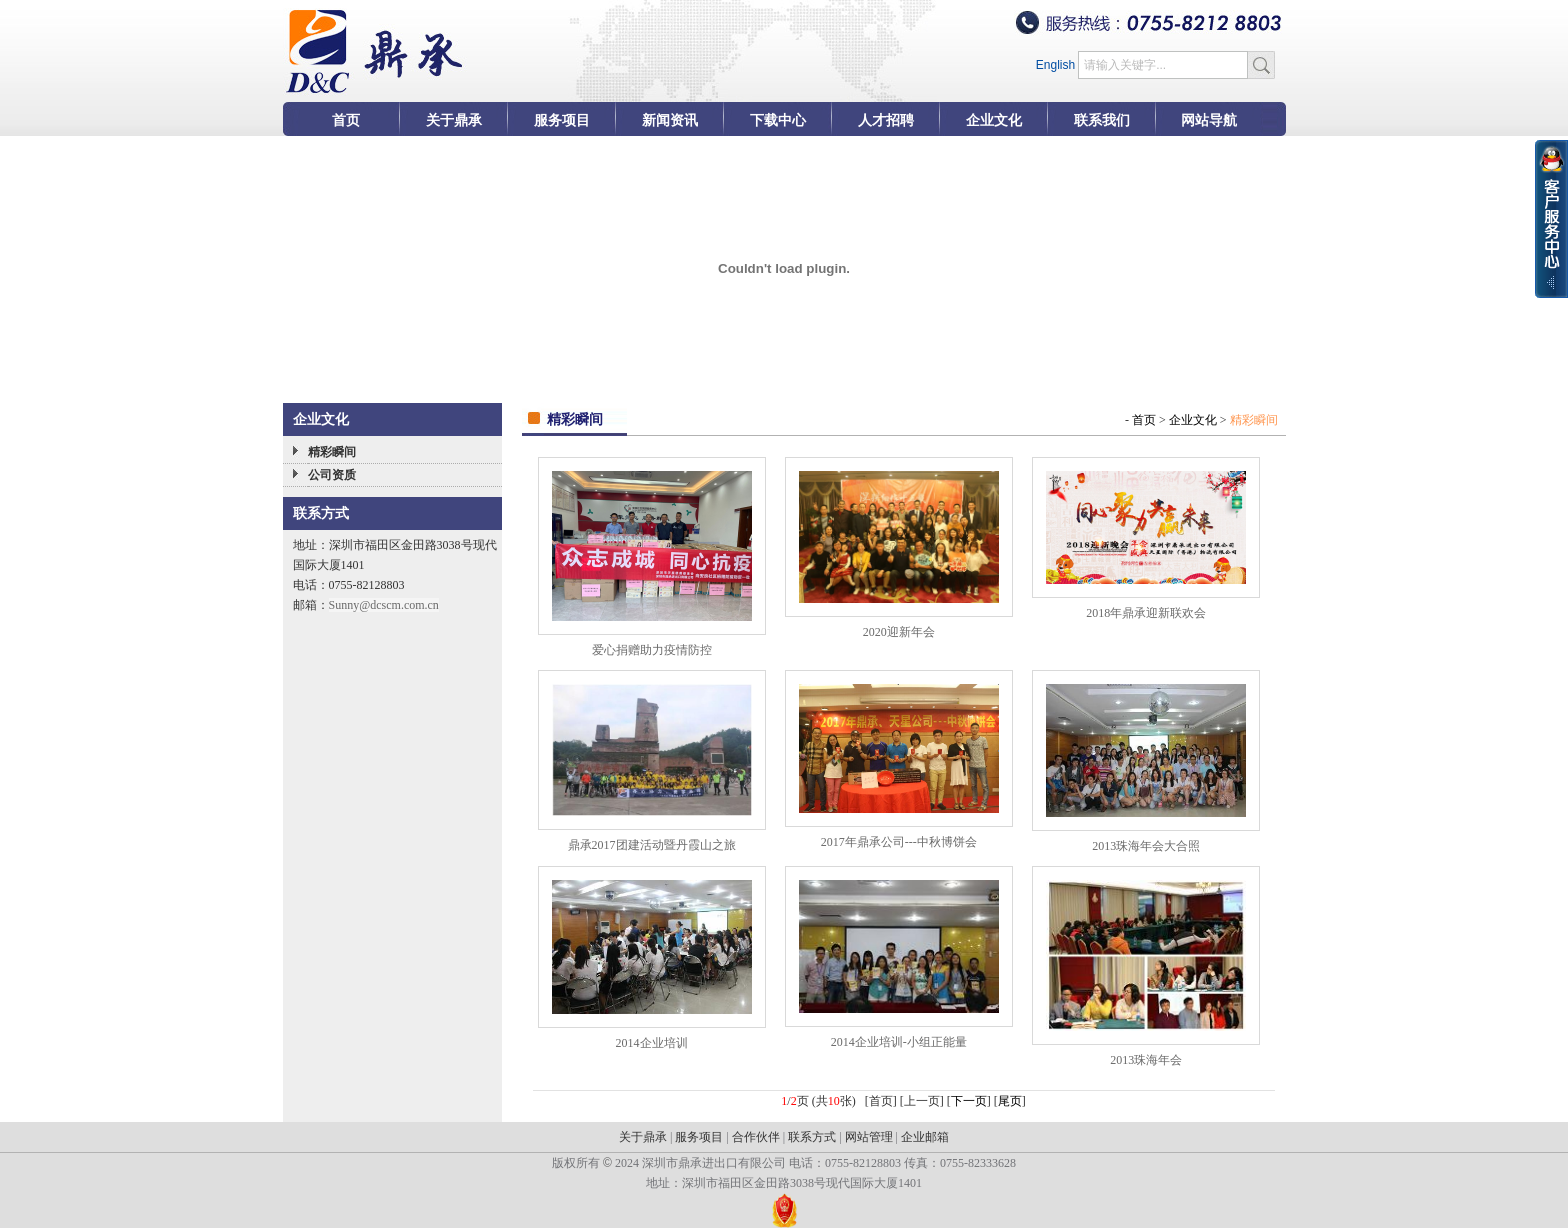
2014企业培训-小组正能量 (899, 1042)
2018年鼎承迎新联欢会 (1146, 613)
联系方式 (812, 1137)
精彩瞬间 (332, 452)
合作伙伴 (756, 1137)
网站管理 (869, 1137)
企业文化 (1193, 420)
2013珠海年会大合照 (1146, 846)
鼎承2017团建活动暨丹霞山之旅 (652, 845)
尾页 (1010, 1101)
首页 (1144, 420)
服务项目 (699, 1137)
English (1055, 65)
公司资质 (332, 475)
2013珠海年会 (1146, 1060)
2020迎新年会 (899, 632)
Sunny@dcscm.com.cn (384, 605)
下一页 (969, 1101)
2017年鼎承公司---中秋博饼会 (899, 842)
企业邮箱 (925, 1137)
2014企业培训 (652, 1043)
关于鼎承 (643, 1137)
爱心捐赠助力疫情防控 (652, 650)
